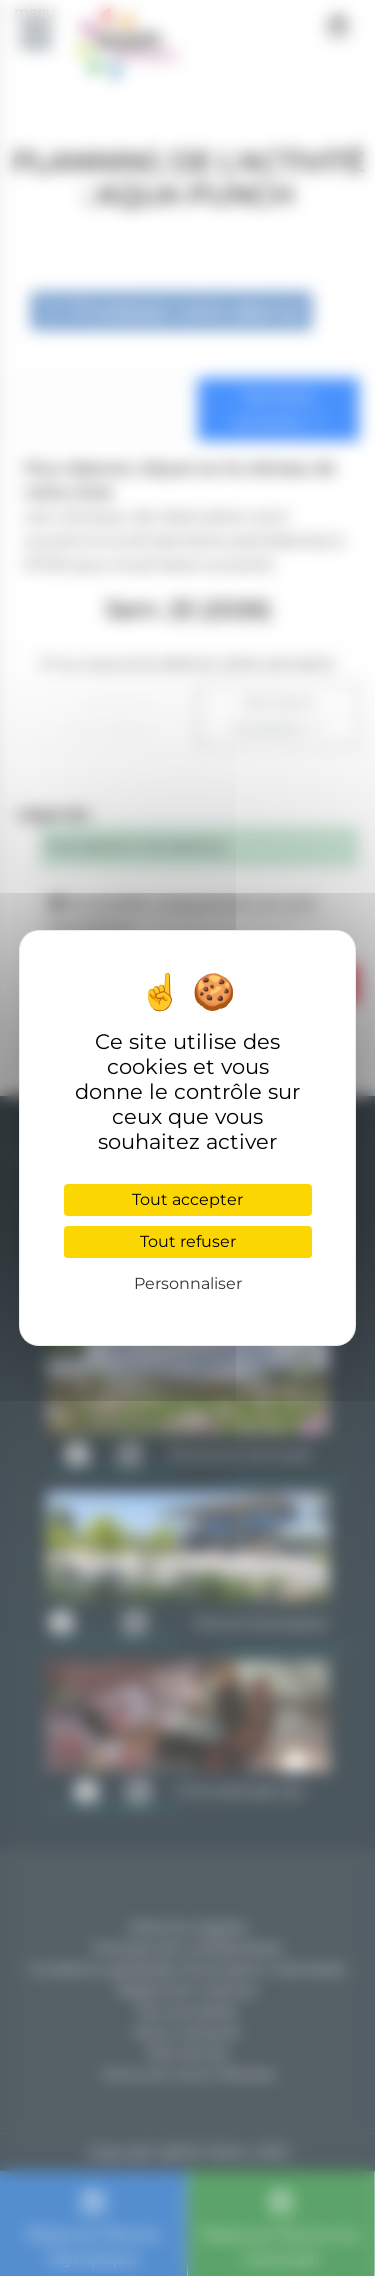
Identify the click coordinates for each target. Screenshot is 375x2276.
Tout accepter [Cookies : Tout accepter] (187, 1199)
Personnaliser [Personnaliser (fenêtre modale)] (188, 1283)
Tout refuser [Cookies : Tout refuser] (188, 1241)
